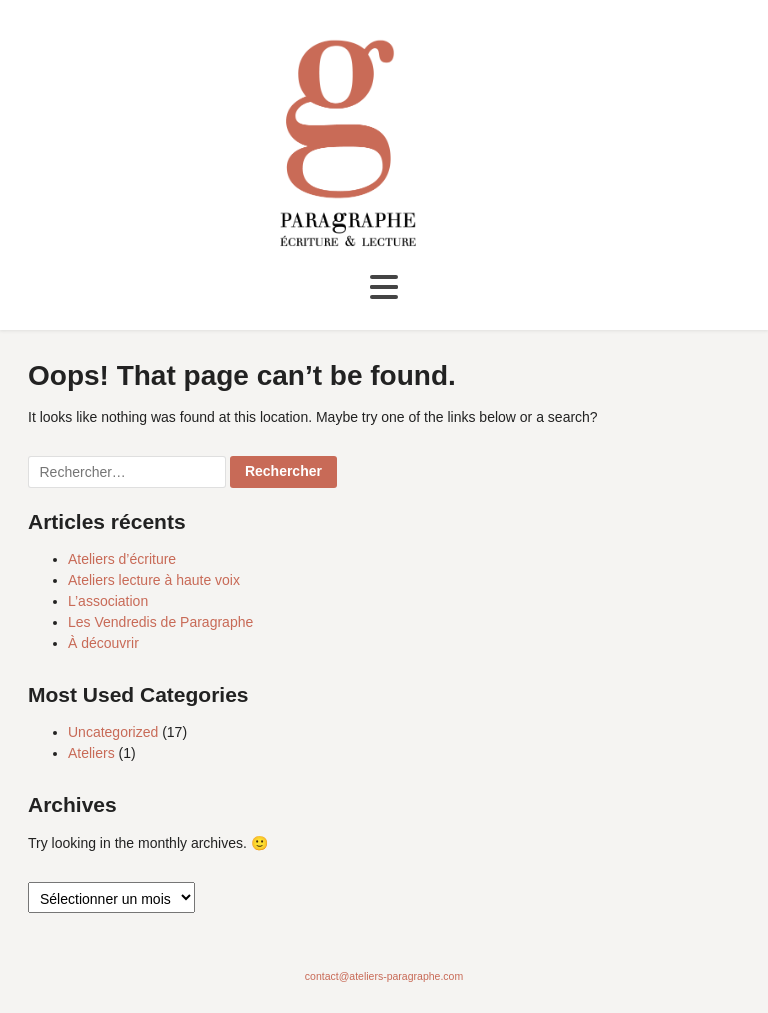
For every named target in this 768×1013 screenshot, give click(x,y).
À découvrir (103, 643)
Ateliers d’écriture (122, 559)
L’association (108, 601)
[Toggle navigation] (384, 288)
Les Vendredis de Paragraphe (160, 622)
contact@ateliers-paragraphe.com (384, 976)
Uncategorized (113, 732)
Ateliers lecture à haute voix (154, 580)
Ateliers (91, 753)
